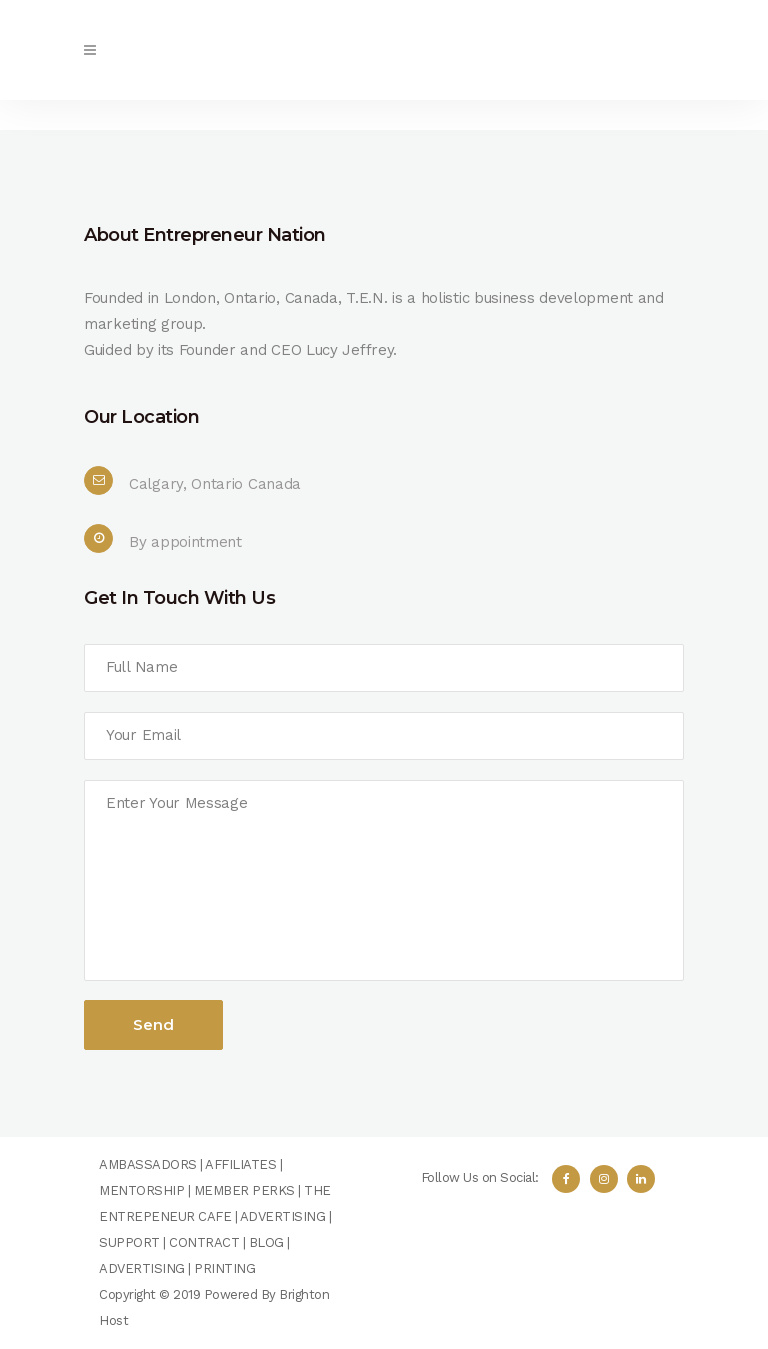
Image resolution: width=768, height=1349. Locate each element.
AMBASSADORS (148, 1164)
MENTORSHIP (141, 1190)
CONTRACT (204, 1242)
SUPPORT (129, 1242)
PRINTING (224, 1268)
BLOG (266, 1242)
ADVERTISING (283, 1216)
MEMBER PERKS (244, 1190)
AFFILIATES (240, 1164)
